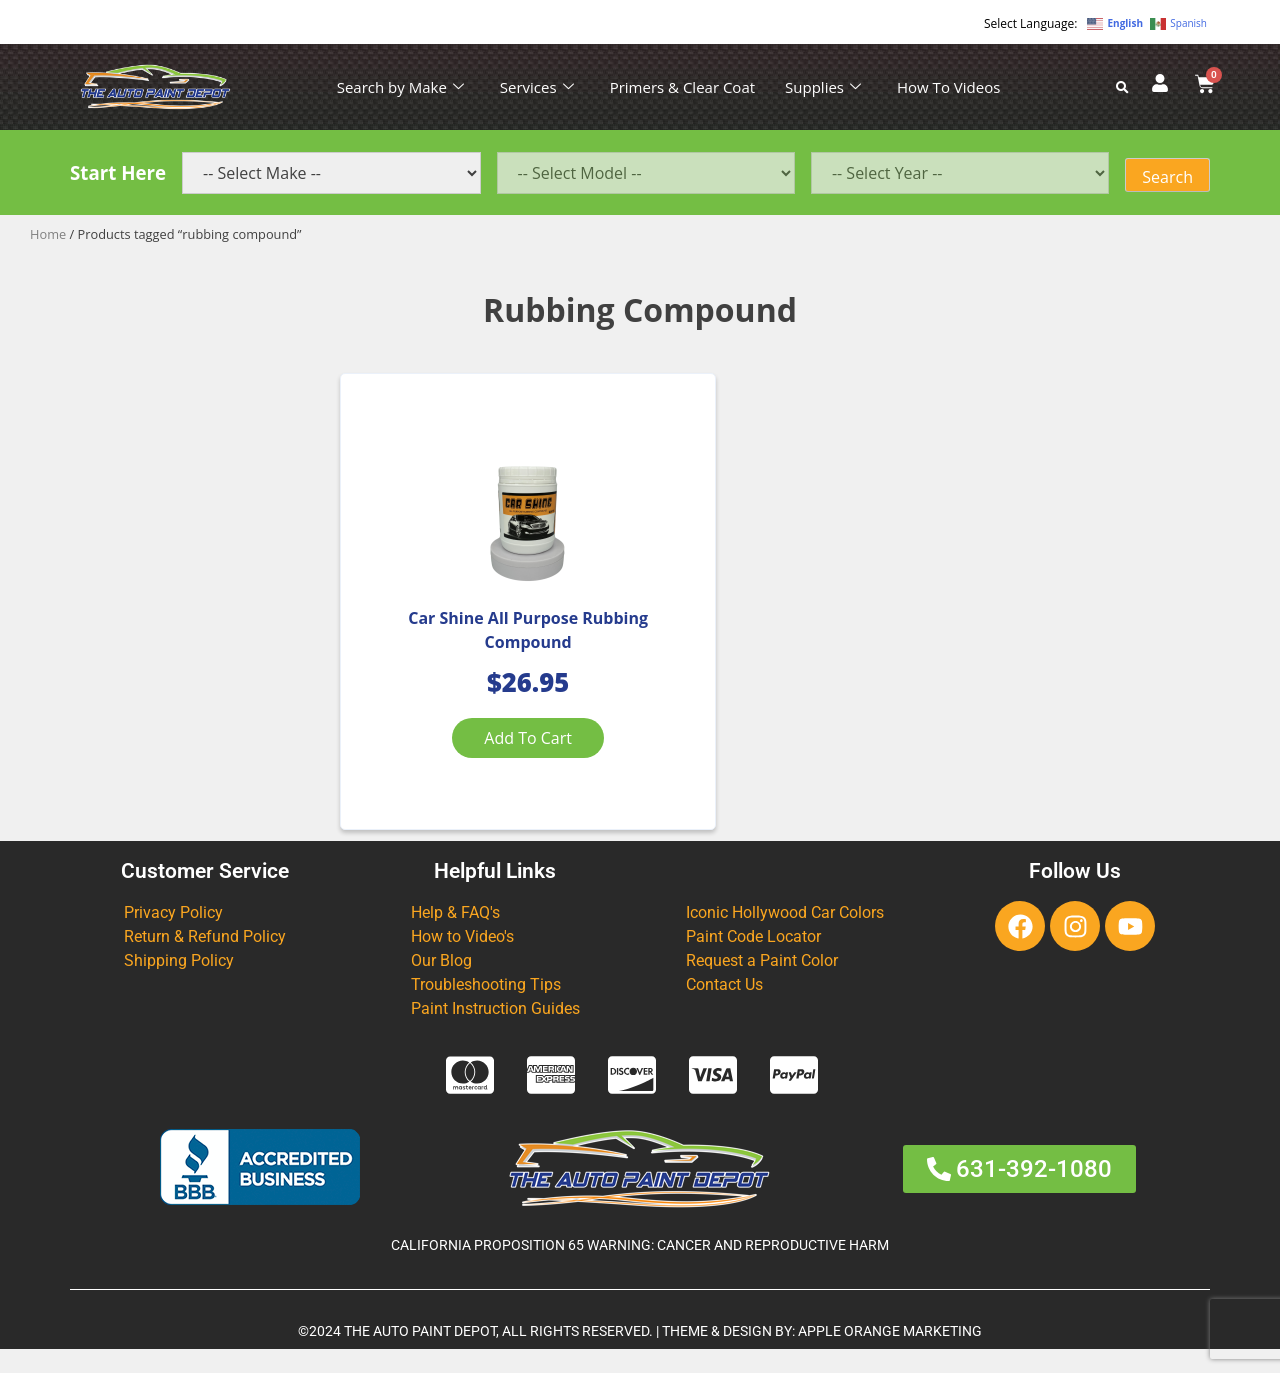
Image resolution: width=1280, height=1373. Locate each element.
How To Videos (948, 87)
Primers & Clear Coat (682, 87)
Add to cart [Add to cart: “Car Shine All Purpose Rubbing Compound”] (484, 751)
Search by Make (400, 87)
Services (537, 87)
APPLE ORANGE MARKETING (890, 1354)
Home (48, 234)
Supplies (823, 87)
